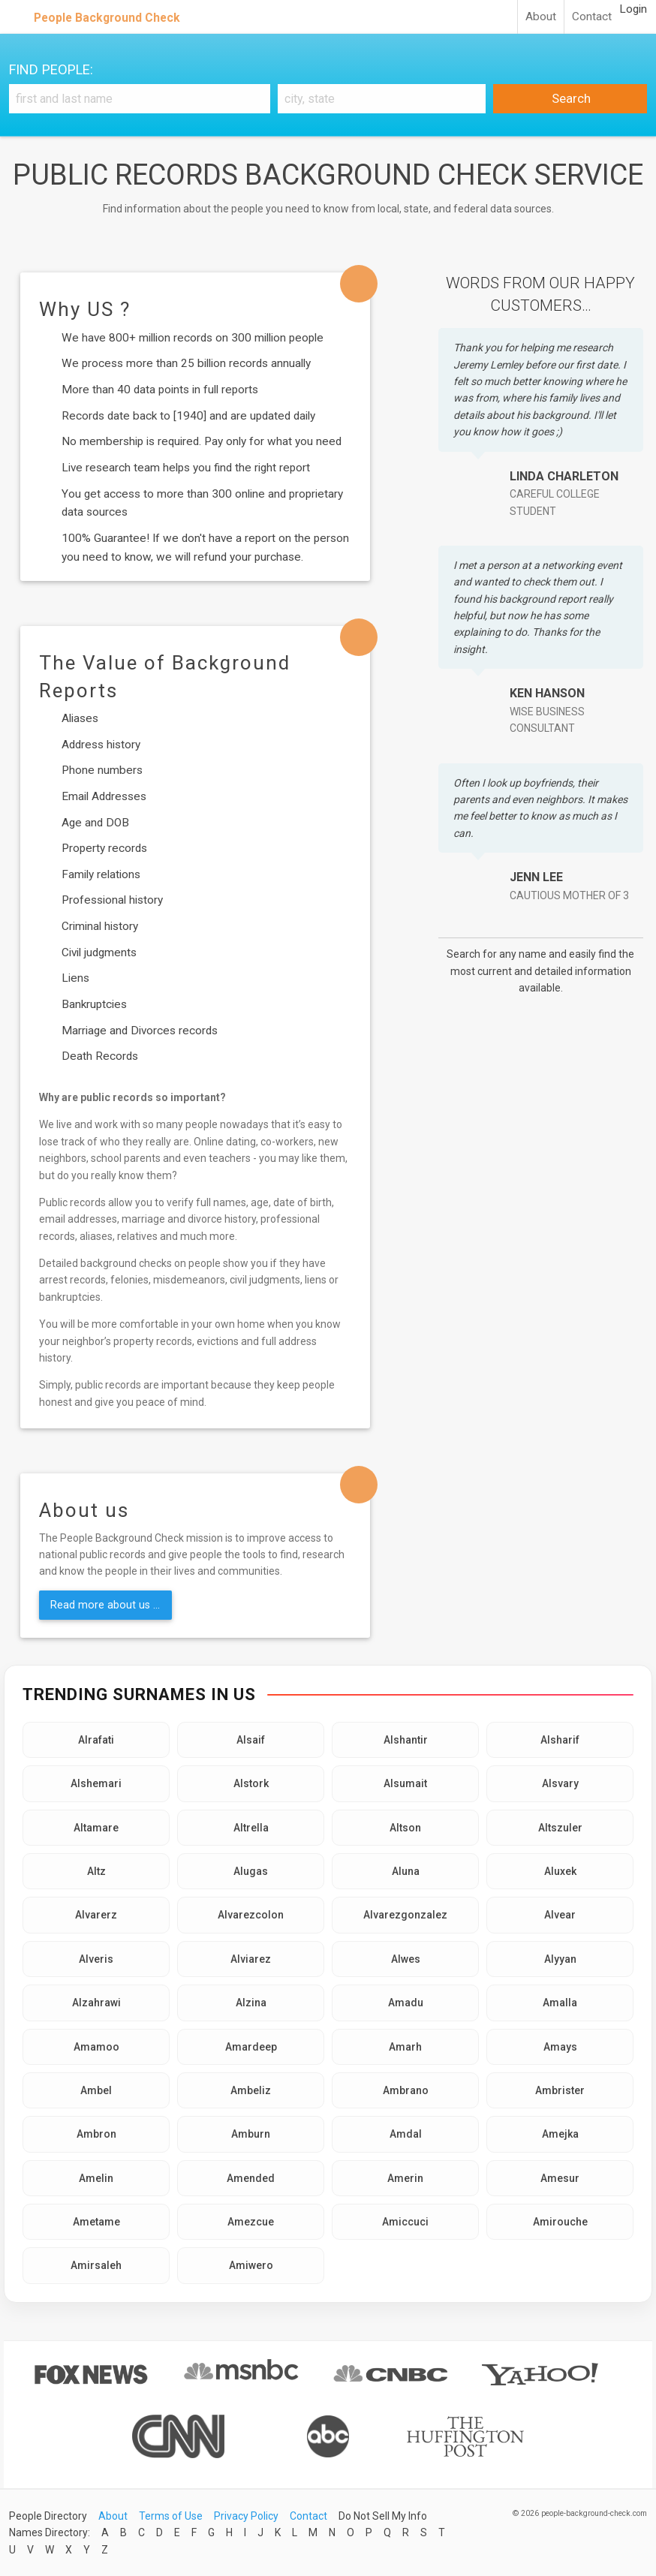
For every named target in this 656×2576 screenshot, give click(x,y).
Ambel (96, 2090)
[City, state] (382, 98)
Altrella (251, 1828)
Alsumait (405, 1783)
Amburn (250, 2134)
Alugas (250, 1871)
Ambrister (560, 2090)
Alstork (251, 1783)
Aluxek (560, 1871)
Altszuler (560, 1828)
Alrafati (96, 1740)
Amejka (560, 2134)
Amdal (406, 2134)
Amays (560, 2047)
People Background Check (107, 18)
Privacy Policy (246, 2516)
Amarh (405, 2047)
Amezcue (250, 2222)
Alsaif (250, 1740)
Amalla (560, 2003)
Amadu (405, 2003)
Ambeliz (250, 2090)
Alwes (405, 1959)
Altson (405, 1828)
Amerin (405, 2178)
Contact (592, 16)
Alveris (96, 1959)
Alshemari (96, 1783)
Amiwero (251, 2265)
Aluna (406, 1871)
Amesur (559, 2178)
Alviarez (250, 1959)
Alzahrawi (96, 2003)
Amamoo (96, 2047)
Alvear (560, 1915)
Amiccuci (405, 2222)
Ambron (96, 2134)
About (540, 16)
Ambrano (406, 2090)
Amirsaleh (96, 2265)
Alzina (251, 2003)
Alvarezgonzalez (405, 1915)
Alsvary (560, 1783)
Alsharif (559, 1740)
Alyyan (560, 1959)
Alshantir (406, 1740)
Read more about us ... (105, 1605)
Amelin (96, 2178)
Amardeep (251, 2047)
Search (570, 98)
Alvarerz (96, 1915)
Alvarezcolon (251, 1915)
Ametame (96, 2222)
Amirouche (560, 2222)
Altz (96, 1871)
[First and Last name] (139, 98)
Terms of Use (171, 2516)
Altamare (96, 1828)
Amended (251, 2178)
